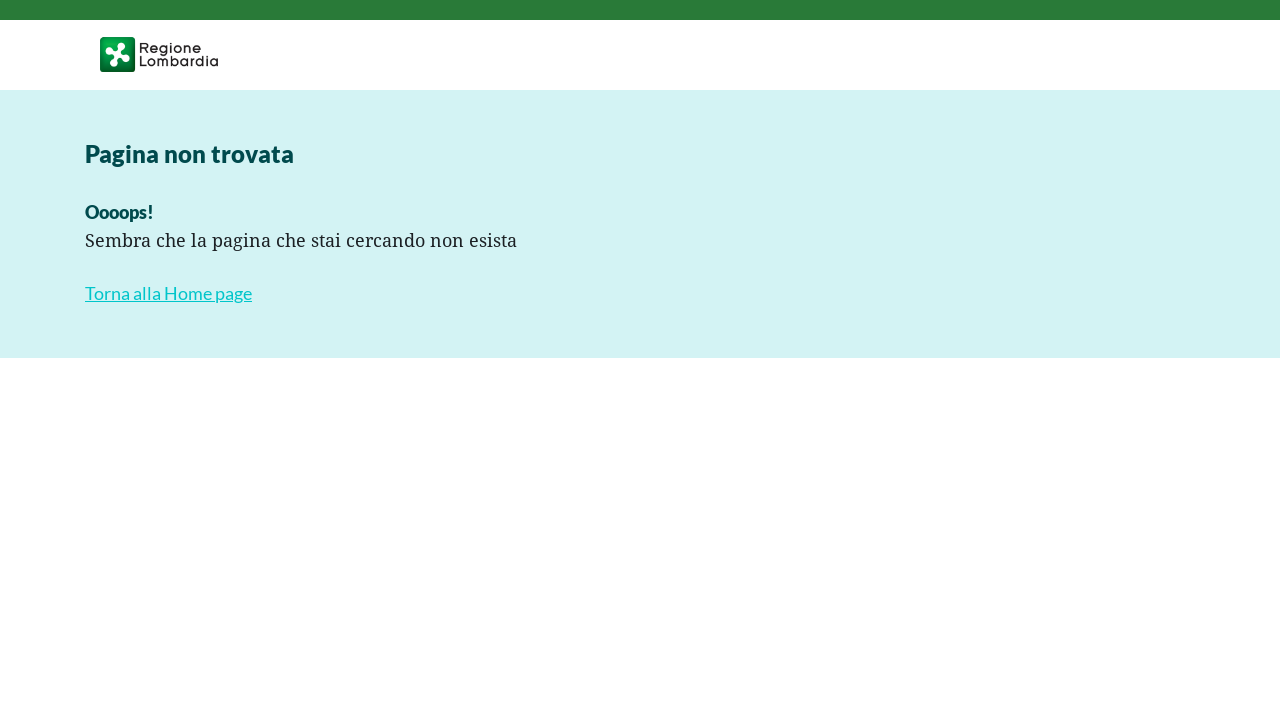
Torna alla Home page (168, 293)
